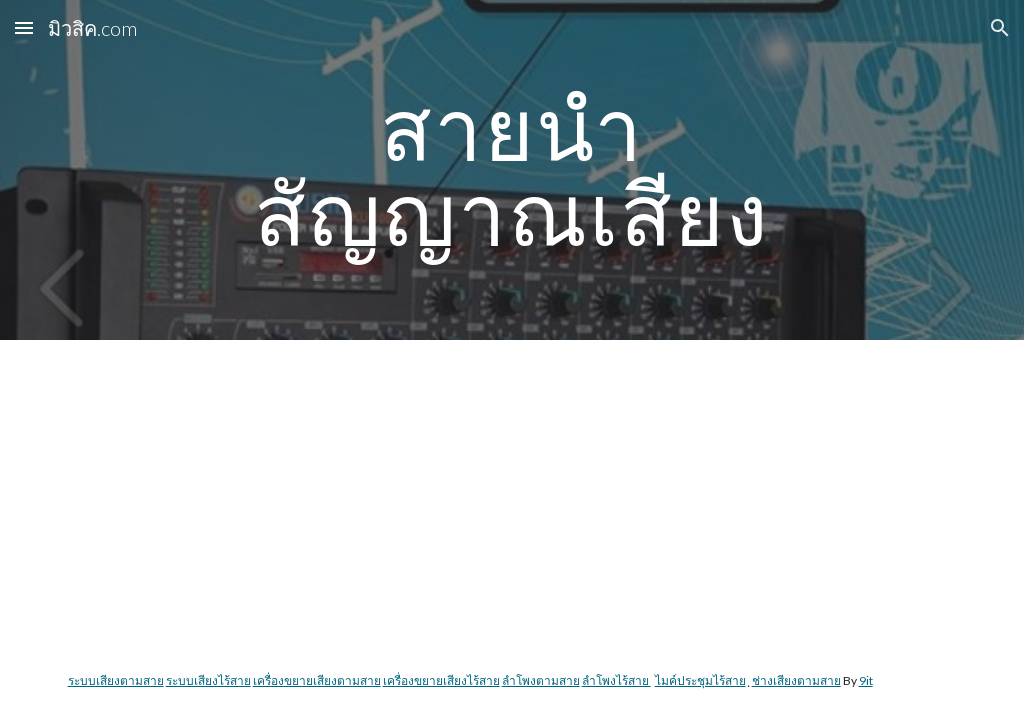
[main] (511, 170)
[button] (24, 27)
